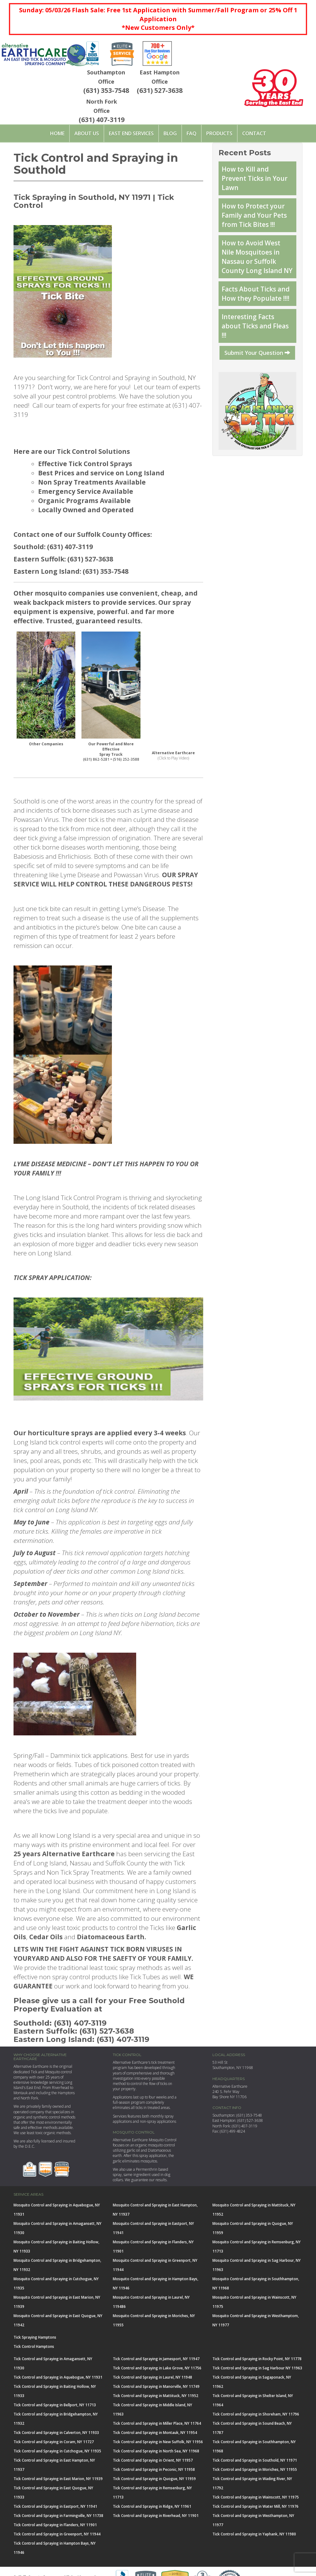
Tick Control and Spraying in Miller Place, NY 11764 (157, 2423)
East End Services (131, 133)
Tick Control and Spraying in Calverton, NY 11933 (56, 2432)
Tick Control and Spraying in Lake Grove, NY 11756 (157, 2368)
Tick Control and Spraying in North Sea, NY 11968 (156, 2451)
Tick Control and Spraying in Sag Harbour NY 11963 (257, 2368)
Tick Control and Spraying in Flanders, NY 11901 (55, 2524)
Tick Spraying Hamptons (35, 2337)
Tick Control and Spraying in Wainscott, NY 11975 (255, 2497)
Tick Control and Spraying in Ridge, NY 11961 (152, 2506)
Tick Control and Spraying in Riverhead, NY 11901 (156, 2515)
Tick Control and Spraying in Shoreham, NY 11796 (255, 2414)
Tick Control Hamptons (34, 2346)
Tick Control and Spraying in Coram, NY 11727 (54, 2441)
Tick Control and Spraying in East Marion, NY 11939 (58, 2478)
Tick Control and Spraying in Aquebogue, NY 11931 (58, 2377)
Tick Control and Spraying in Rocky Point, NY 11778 (257, 2358)
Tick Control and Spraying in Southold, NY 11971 (254, 2460)
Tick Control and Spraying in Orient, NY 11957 (153, 2460)
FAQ (191, 133)
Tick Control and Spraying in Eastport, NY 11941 (55, 2506)
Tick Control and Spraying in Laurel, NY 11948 (152, 2377)
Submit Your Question (257, 352)
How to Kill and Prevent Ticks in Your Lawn (254, 178)
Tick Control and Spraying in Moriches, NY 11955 (254, 2469)
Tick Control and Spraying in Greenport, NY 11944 (57, 2534)
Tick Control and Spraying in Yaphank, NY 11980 (254, 2534)
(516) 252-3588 (126, 759)
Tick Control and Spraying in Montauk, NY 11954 (155, 2432)
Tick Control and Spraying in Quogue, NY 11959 (154, 2478)
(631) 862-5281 (96, 759)
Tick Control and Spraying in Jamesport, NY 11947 (156, 2358)
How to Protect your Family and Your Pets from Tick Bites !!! (254, 215)
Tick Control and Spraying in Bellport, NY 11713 (55, 2405)
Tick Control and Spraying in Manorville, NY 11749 (156, 2386)
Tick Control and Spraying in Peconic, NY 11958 (154, 2469)
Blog (170, 133)
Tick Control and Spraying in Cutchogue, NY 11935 (57, 2451)
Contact (254, 133)
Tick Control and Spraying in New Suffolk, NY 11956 (158, 2441)
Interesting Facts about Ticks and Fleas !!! (255, 325)
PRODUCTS (219, 133)
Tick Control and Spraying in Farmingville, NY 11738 (58, 2515)
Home (57, 133)
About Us (86, 133)
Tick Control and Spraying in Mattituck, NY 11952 (155, 2395)
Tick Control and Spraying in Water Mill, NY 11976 (255, 2506)
